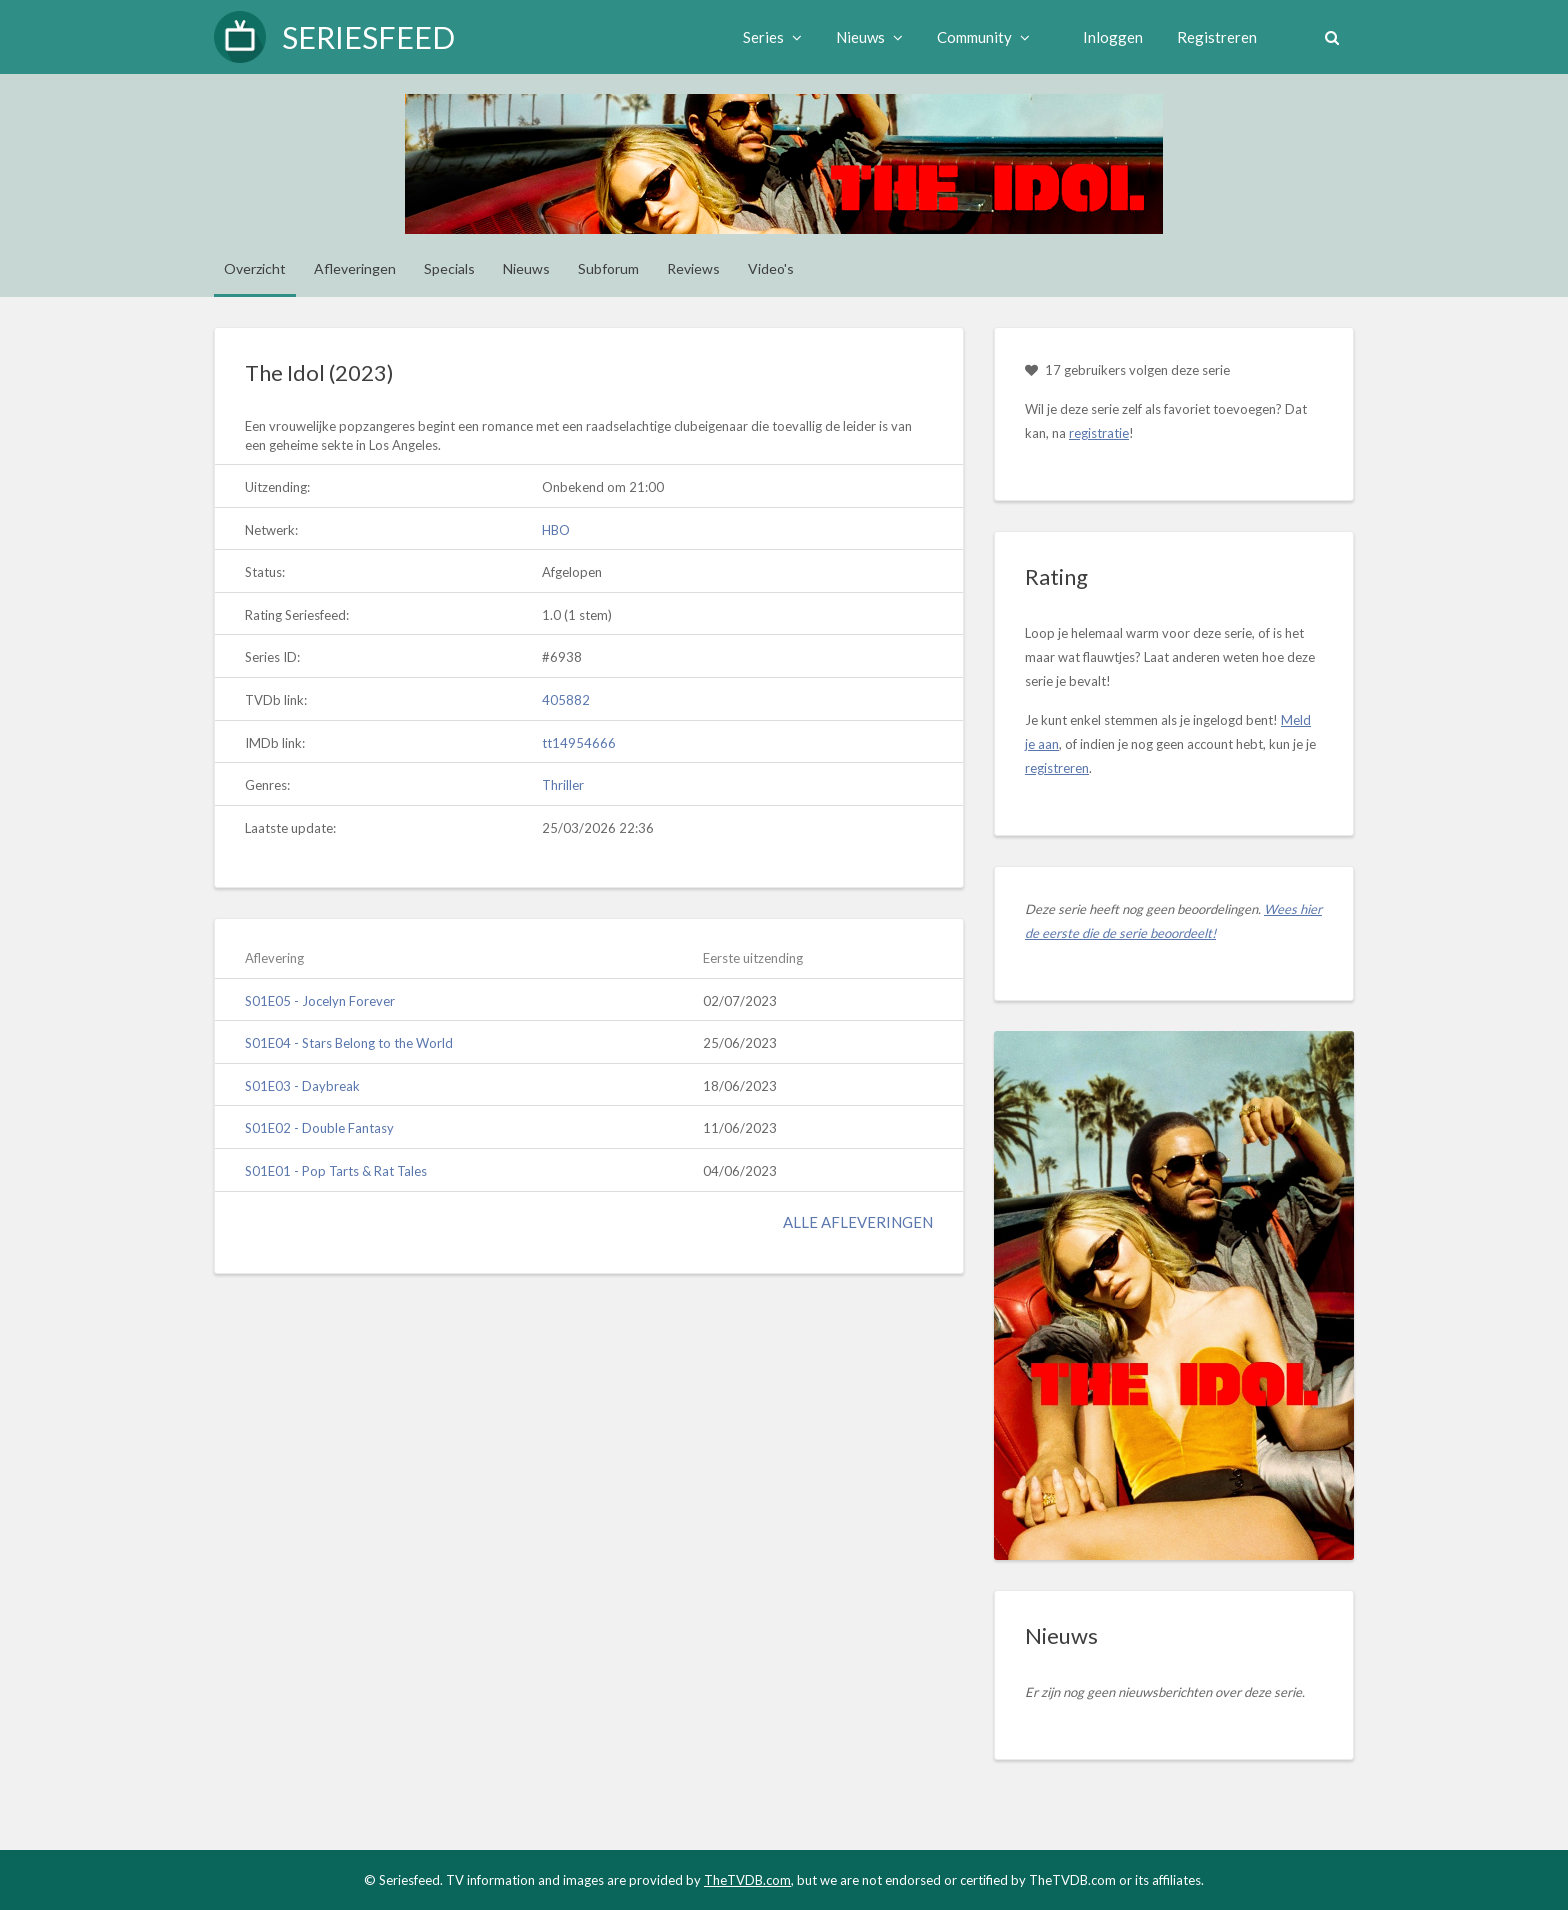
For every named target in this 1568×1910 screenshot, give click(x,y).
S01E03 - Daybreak (302, 1086)
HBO (556, 530)
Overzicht (255, 268)
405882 (566, 700)
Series (772, 37)
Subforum (608, 268)
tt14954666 (579, 743)
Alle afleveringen (858, 1222)
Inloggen (1113, 37)
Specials (449, 268)
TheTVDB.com (747, 1880)
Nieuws (869, 37)
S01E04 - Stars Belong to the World (349, 1043)
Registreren (1217, 37)
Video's (771, 268)
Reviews (693, 268)
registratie (1099, 433)
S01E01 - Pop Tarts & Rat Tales (336, 1171)
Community (983, 37)
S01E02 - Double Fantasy (319, 1128)
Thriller (563, 785)
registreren (1057, 768)
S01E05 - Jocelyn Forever (320, 1001)
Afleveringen (355, 268)
